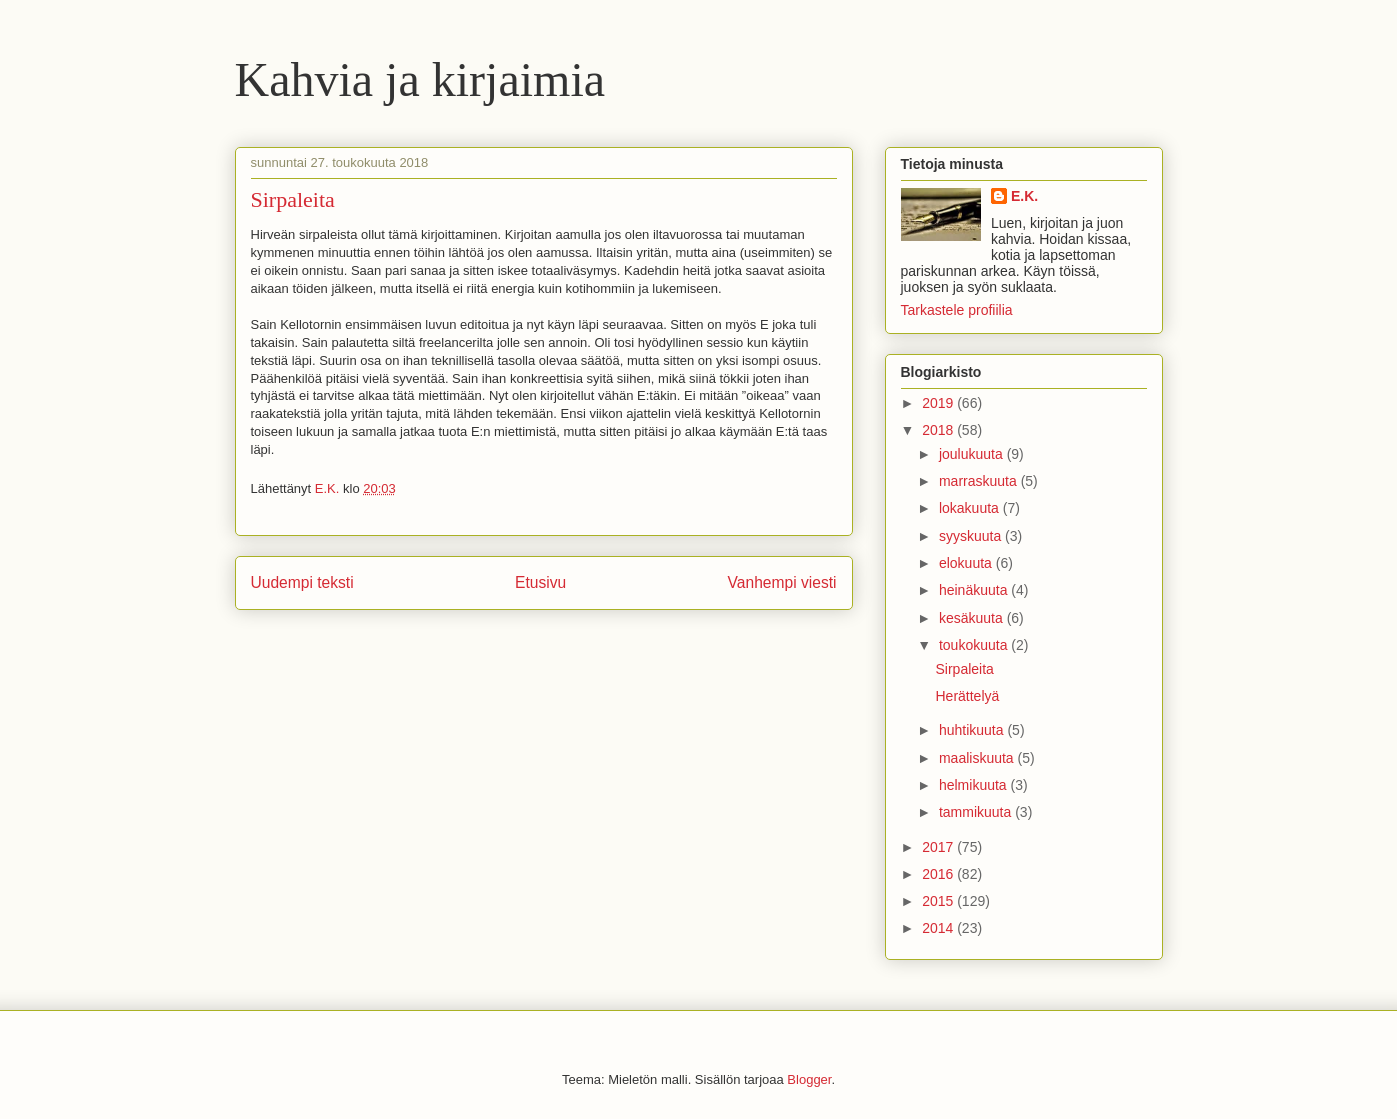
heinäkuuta (975, 590)
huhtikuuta (973, 730)
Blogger (809, 1079)
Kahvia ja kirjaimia (420, 79)
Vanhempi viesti (782, 582)
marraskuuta (980, 481)
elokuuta (967, 563)
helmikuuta (975, 785)
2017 (939, 847)
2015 (939, 901)
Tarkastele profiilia (957, 310)
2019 (939, 403)
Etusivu (540, 582)
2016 (939, 874)
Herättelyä (967, 696)
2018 (939, 430)
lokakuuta (971, 508)
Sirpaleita (964, 669)
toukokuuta (975, 645)
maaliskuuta (978, 758)
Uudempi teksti (302, 582)
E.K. (1024, 196)
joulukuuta (973, 454)
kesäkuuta (973, 618)
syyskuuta (972, 536)
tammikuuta (977, 812)
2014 (939, 928)
